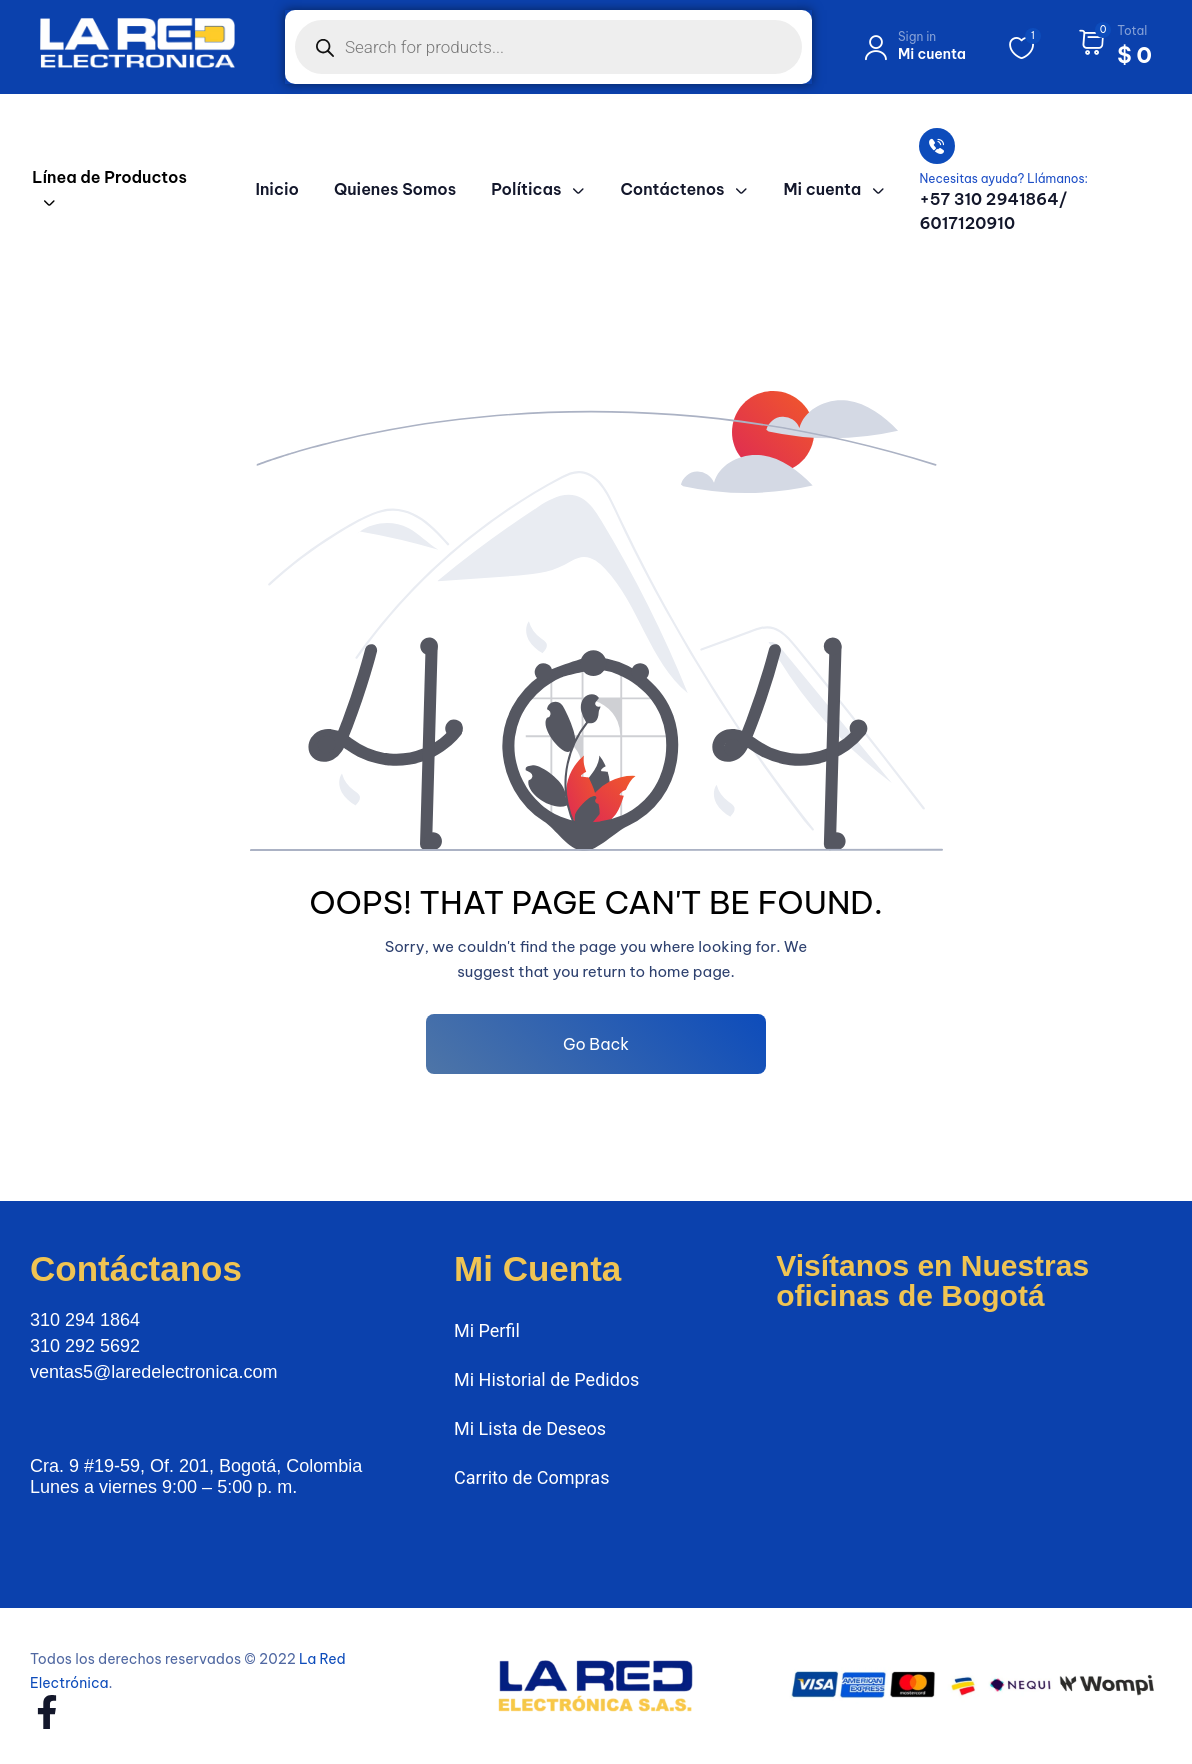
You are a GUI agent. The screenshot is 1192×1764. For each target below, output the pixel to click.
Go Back (596, 1044)
